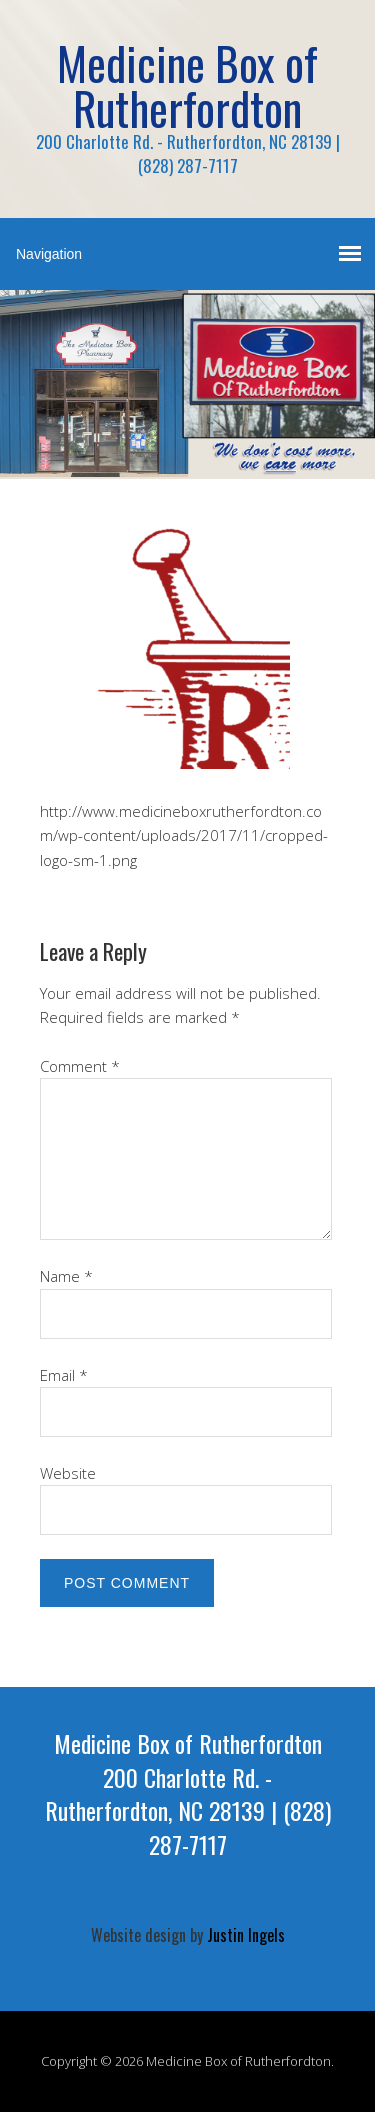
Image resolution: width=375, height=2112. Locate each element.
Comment (80, 1066)
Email (64, 1375)
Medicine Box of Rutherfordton (187, 85)
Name (66, 1276)
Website (68, 1473)
